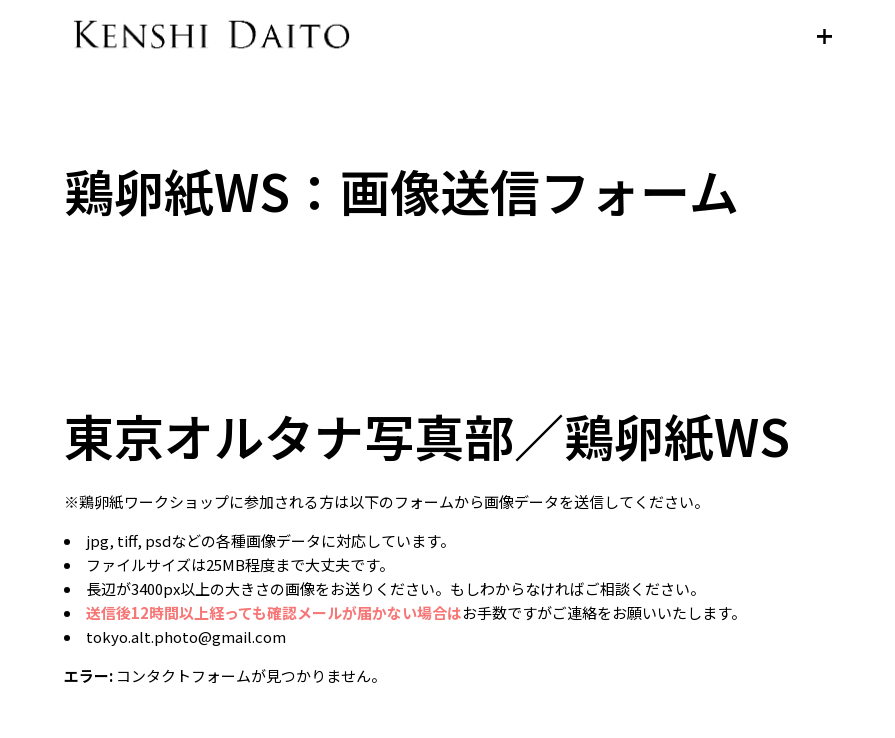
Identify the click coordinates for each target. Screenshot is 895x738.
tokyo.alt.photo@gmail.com (186, 636)
